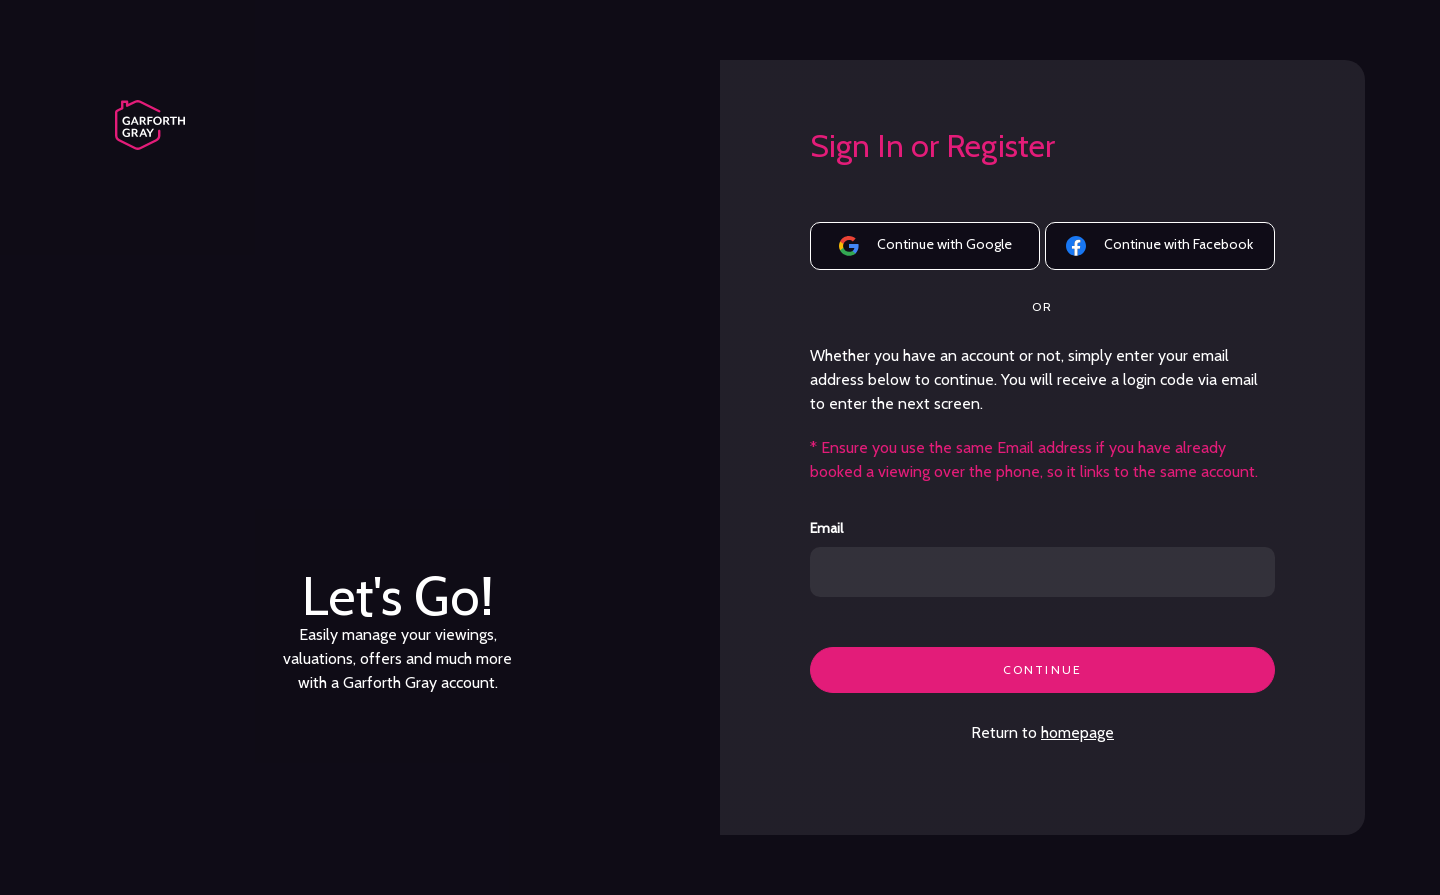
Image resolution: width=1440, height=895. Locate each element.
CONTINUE (1042, 669)
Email (826, 528)
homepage (1077, 732)
